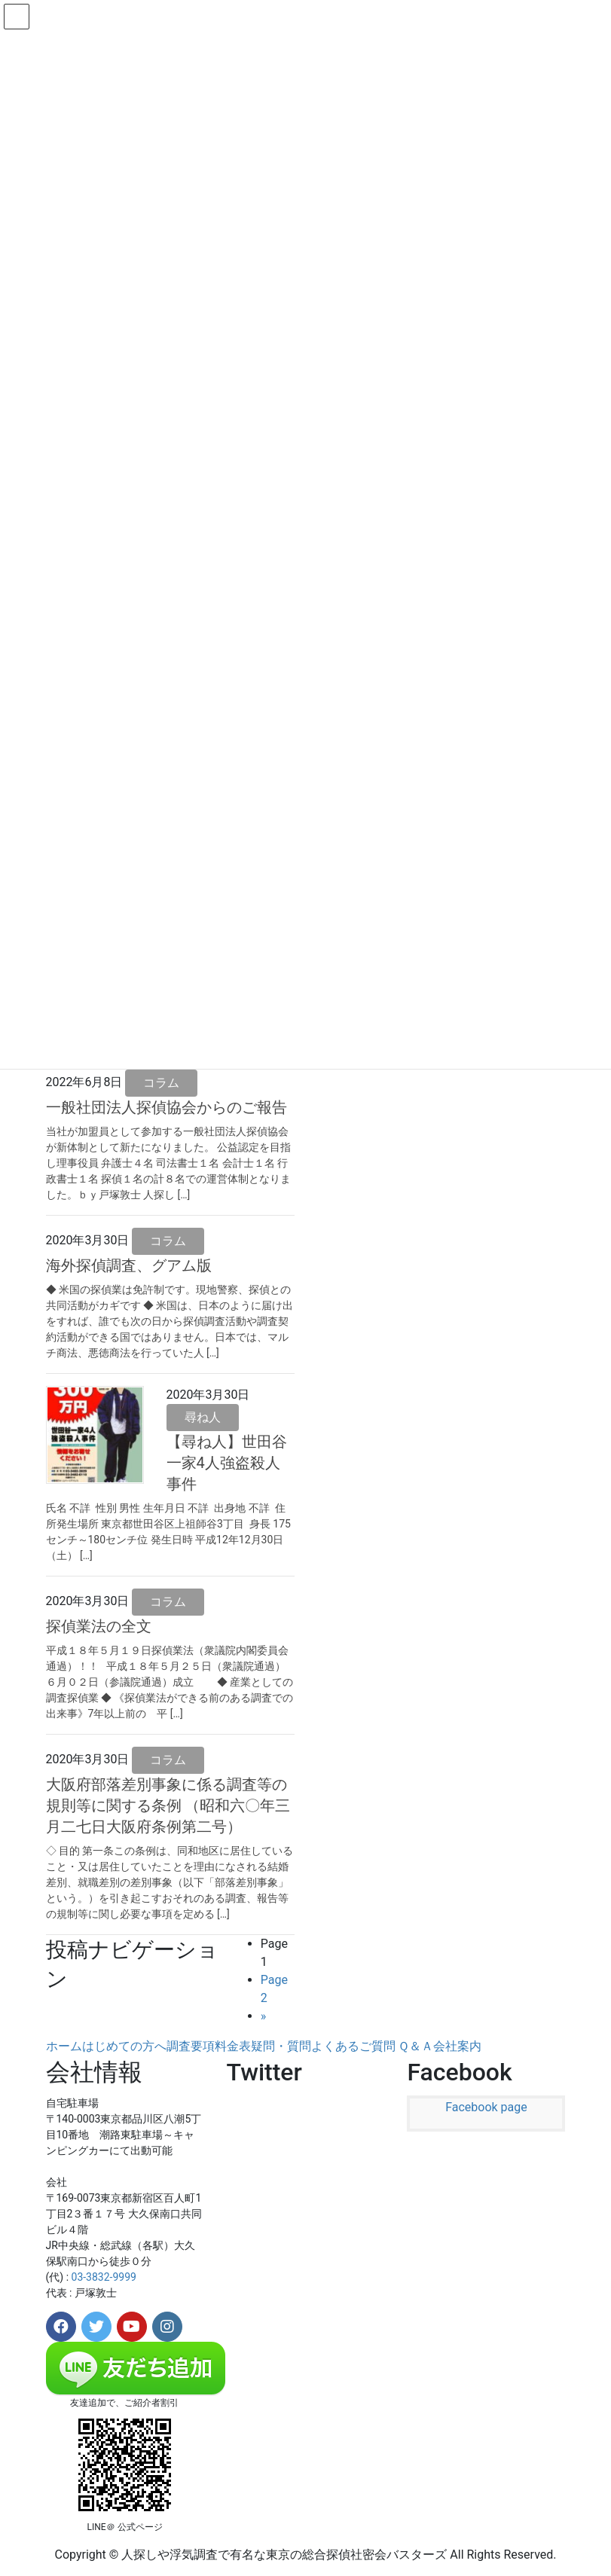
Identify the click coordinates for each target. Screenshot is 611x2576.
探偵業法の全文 (98, 1626)
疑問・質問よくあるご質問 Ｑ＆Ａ (342, 2046)
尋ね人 (203, 1417)
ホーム (64, 2046)
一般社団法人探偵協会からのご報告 (166, 1107)
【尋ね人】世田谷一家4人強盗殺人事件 (226, 1463)
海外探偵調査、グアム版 (129, 1265)
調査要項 (190, 2046)
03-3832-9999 (104, 2277)
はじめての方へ (124, 2046)
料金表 (233, 2046)
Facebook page (486, 2107)
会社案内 (457, 2046)
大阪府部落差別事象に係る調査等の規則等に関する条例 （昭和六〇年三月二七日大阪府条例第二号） (168, 1805)
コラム (161, 1083)
